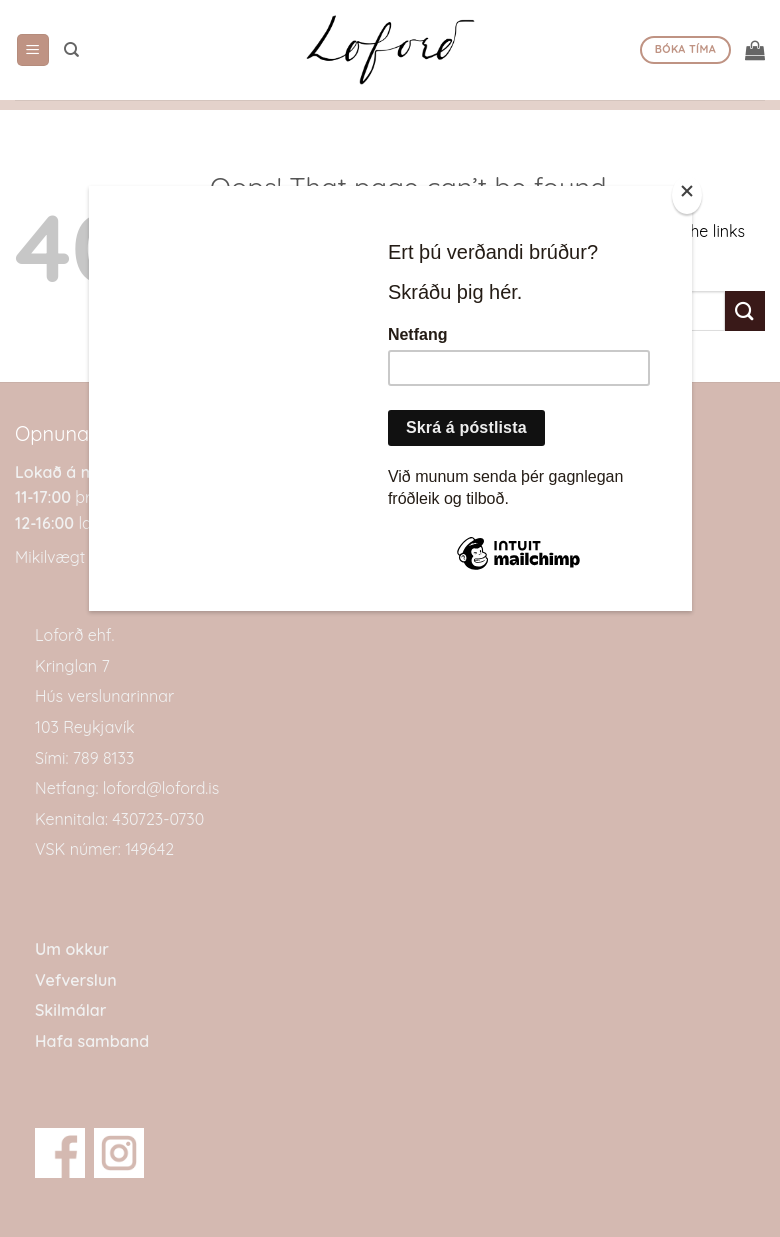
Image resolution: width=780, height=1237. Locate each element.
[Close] (687, 195)
